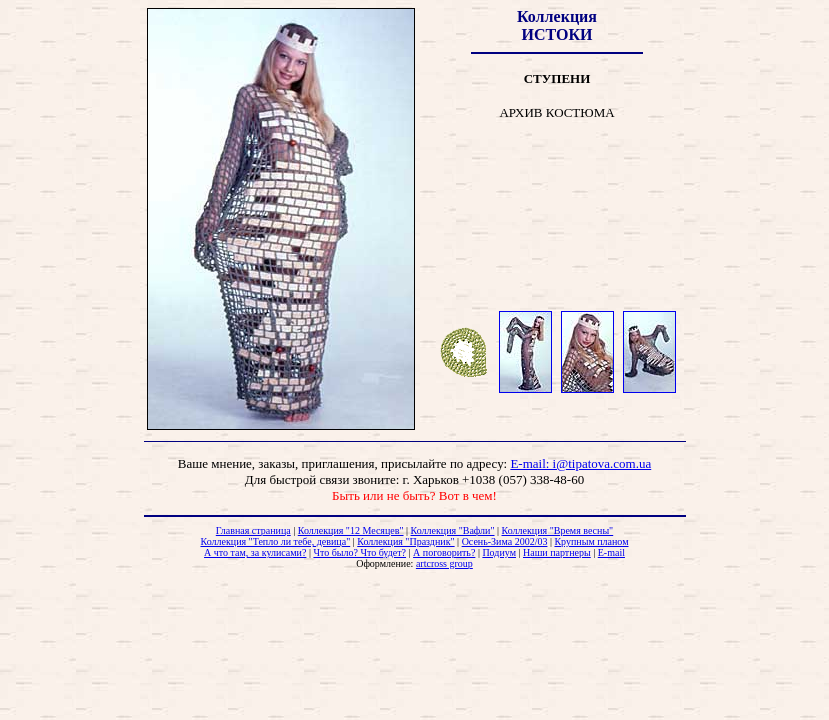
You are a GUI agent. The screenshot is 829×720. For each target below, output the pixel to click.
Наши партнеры (557, 552)
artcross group (444, 563)
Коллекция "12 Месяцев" (351, 530)
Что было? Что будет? (359, 552)
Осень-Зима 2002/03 (505, 541)
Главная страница (253, 530)
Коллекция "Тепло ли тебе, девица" (275, 541)
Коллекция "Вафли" (453, 530)
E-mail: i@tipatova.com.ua (580, 463)
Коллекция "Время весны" (558, 530)
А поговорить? (444, 552)
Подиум (499, 552)
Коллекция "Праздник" (405, 541)
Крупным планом (591, 541)
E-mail (611, 552)
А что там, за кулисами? (255, 552)
